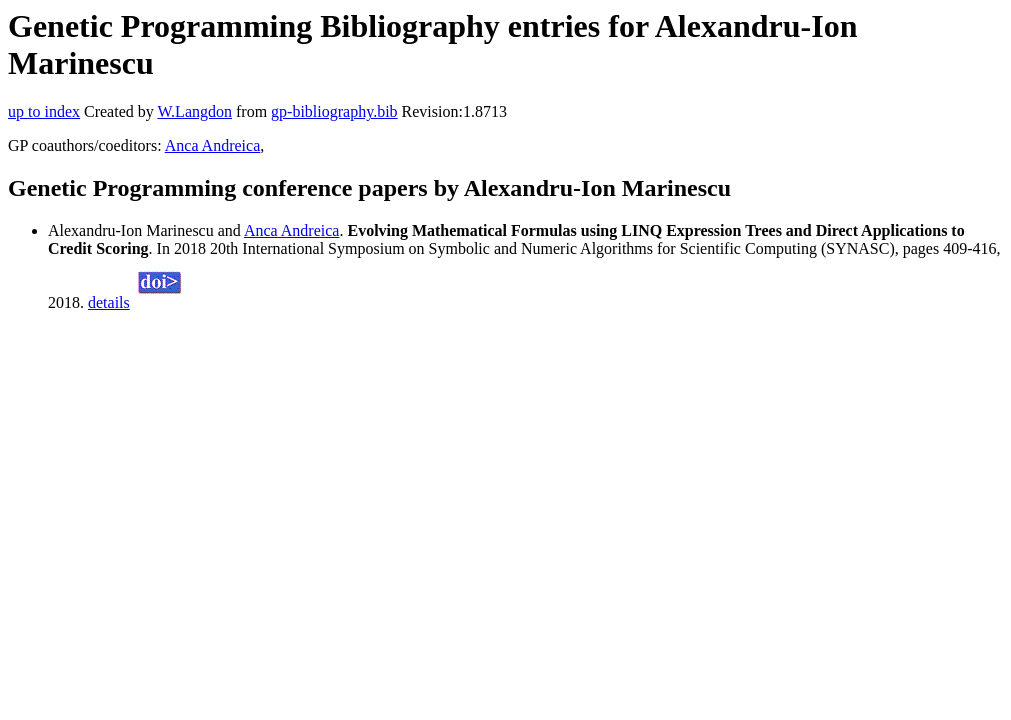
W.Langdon (194, 111)
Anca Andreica (213, 145)
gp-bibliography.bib (334, 111)
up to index (44, 111)
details (109, 302)
